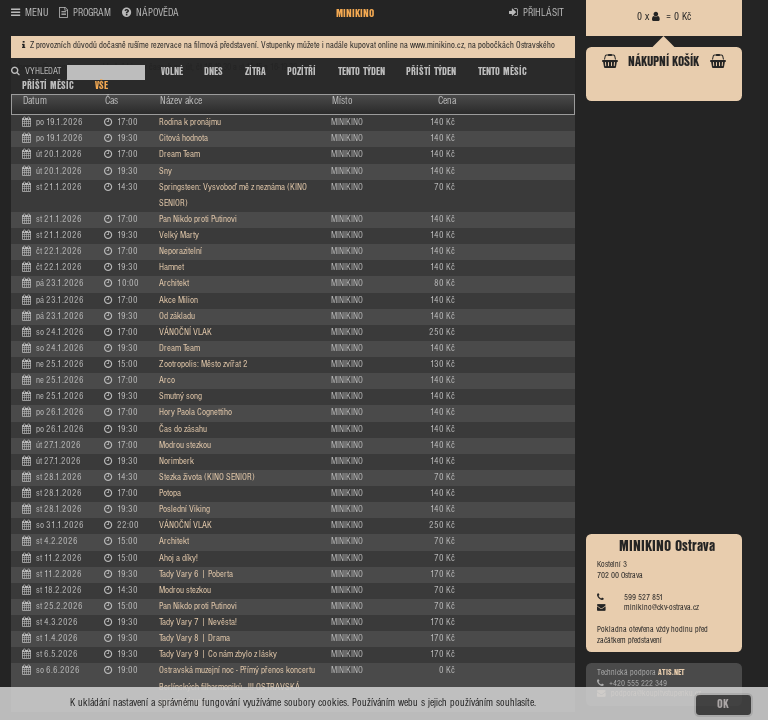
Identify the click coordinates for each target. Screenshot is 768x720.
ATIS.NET (671, 672)
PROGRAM (85, 13)
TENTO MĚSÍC (502, 72)
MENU (29, 13)
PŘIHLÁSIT (536, 13)
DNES (213, 72)
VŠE (101, 86)
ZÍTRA (255, 72)
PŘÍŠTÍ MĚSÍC (48, 86)
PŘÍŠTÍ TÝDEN (431, 72)
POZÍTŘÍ (301, 72)
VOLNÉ (172, 72)
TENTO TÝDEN (361, 72)
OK (723, 704)
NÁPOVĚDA (150, 13)
